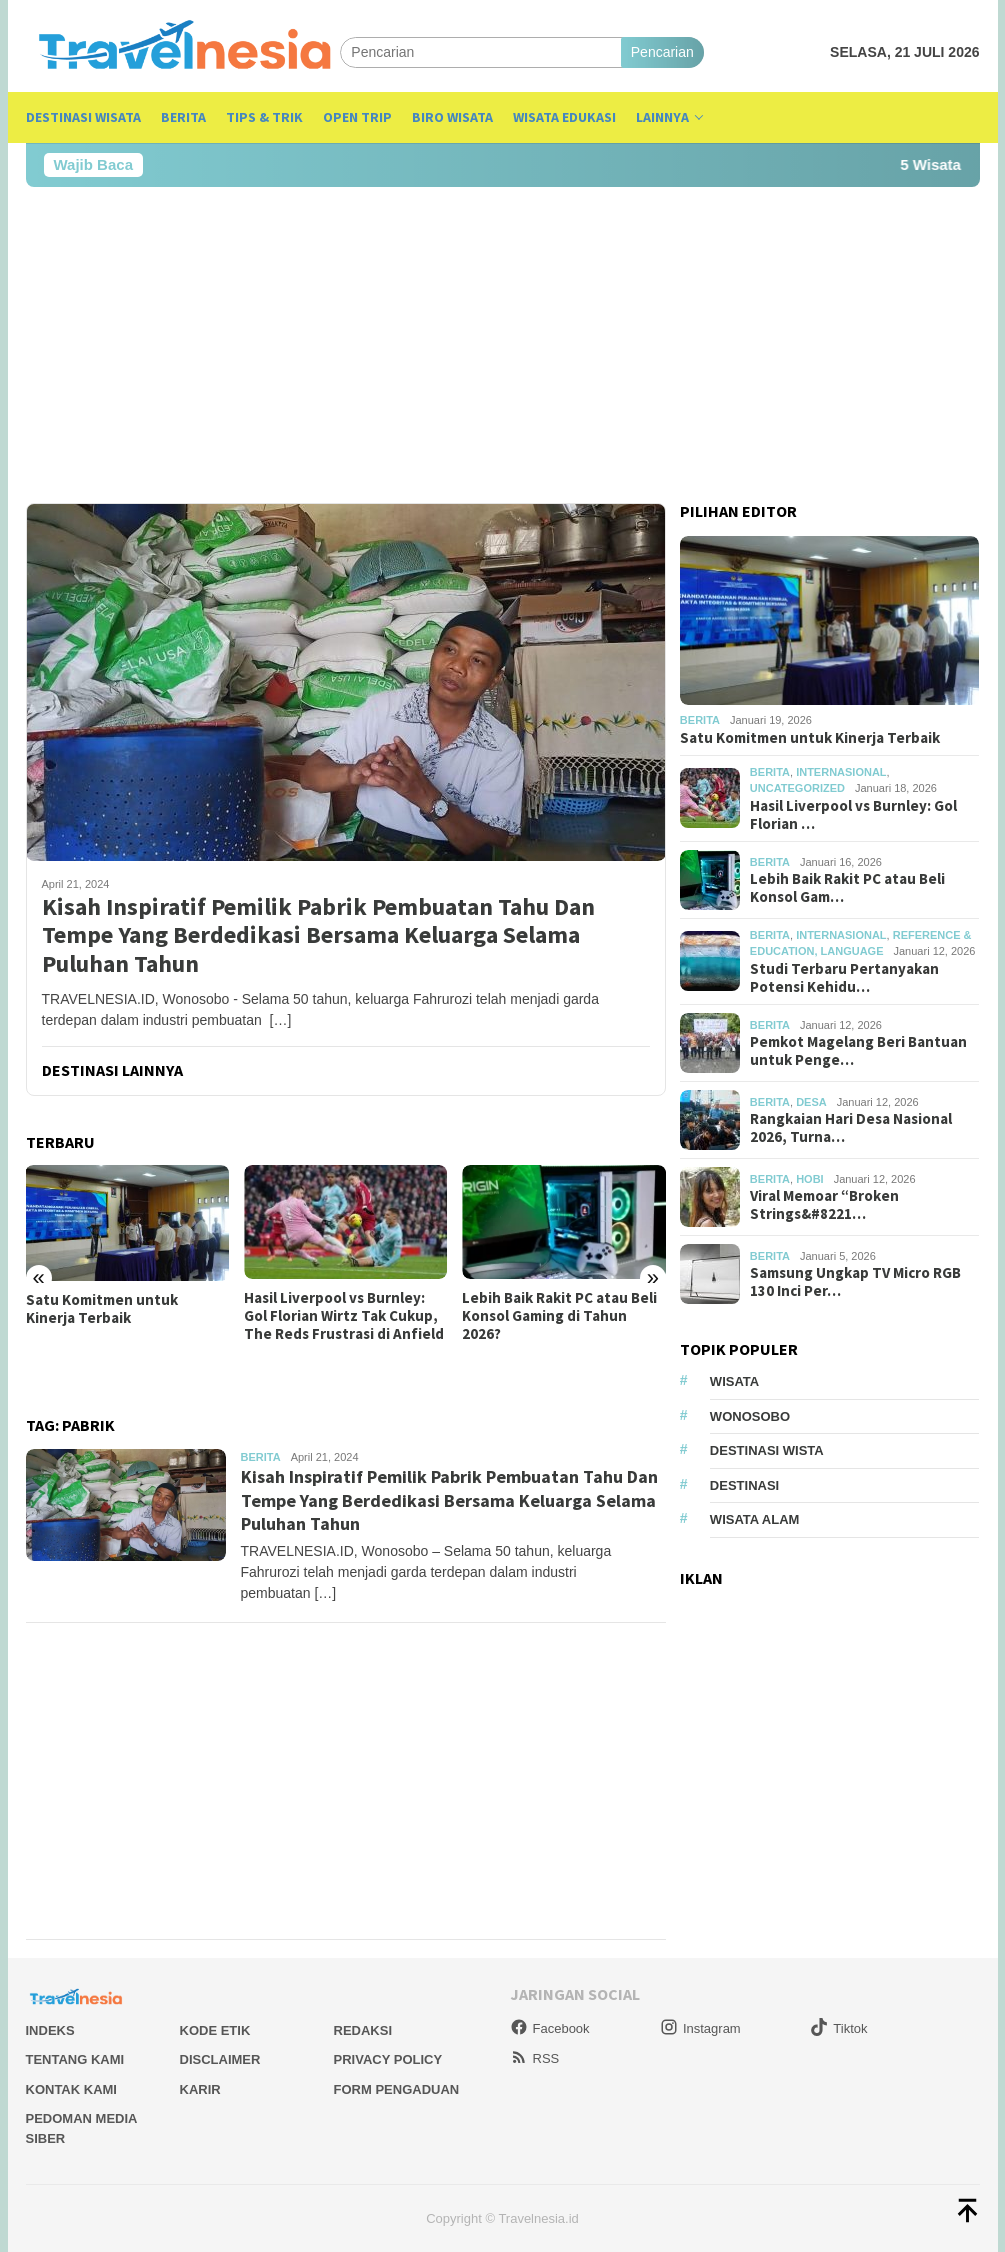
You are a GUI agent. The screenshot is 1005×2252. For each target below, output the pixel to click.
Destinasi (744, 1485)
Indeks (50, 2030)
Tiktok (838, 2028)
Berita (261, 1457)
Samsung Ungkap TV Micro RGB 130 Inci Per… (855, 1282)
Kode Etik (215, 2030)
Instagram (700, 2028)
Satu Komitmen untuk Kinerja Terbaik (102, 1309)
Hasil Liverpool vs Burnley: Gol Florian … (853, 815)
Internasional (841, 772)
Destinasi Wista (767, 1450)
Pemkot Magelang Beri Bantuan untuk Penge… (858, 1051)
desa (811, 1102)
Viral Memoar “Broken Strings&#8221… (824, 1205)
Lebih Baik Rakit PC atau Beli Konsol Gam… (847, 888)
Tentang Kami (75, 2059)
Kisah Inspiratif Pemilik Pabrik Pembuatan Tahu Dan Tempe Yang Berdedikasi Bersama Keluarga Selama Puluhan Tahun (318, 936)
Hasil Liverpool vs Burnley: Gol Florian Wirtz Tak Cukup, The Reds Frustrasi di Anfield (344, 1316)
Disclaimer (220, 2059)
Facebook (550, 2028)
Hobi (810, 1179)
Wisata (734, 1381)
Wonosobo (750, 1416)
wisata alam (755, 1519)
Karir (200, 2089)
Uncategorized (797, 788)
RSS (535, 2058)
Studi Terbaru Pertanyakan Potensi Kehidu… (844, 978)
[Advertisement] (503, 345)
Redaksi (363, 2030)
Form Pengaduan (397, 2089)
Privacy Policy (388, 2059)
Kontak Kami (71, 2089)
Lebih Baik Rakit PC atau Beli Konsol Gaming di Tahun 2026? (559, 1316)
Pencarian (662, 52)
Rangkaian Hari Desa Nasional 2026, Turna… (851, 1128)
